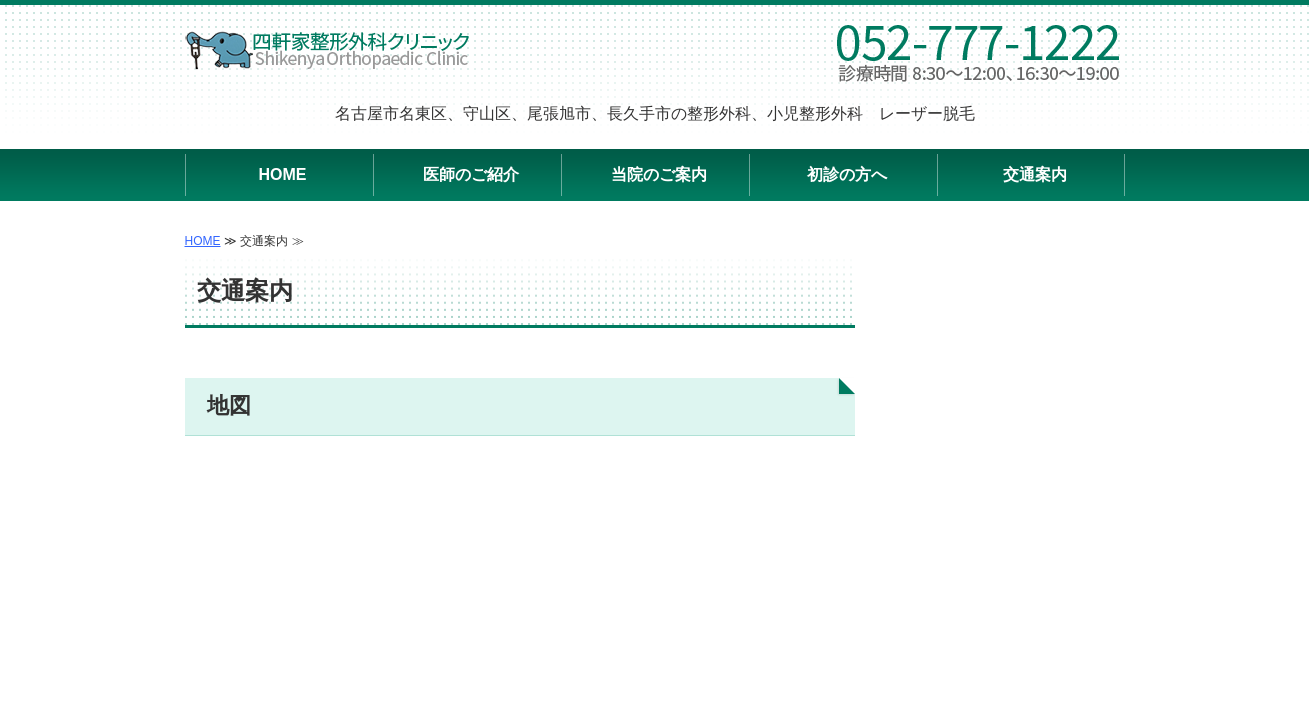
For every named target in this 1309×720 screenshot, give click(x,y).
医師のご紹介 (471, 174)
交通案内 (1035, 174)
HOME (283, 174)
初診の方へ (847, 174)
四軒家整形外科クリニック (328, 50)
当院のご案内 (659, 174)
